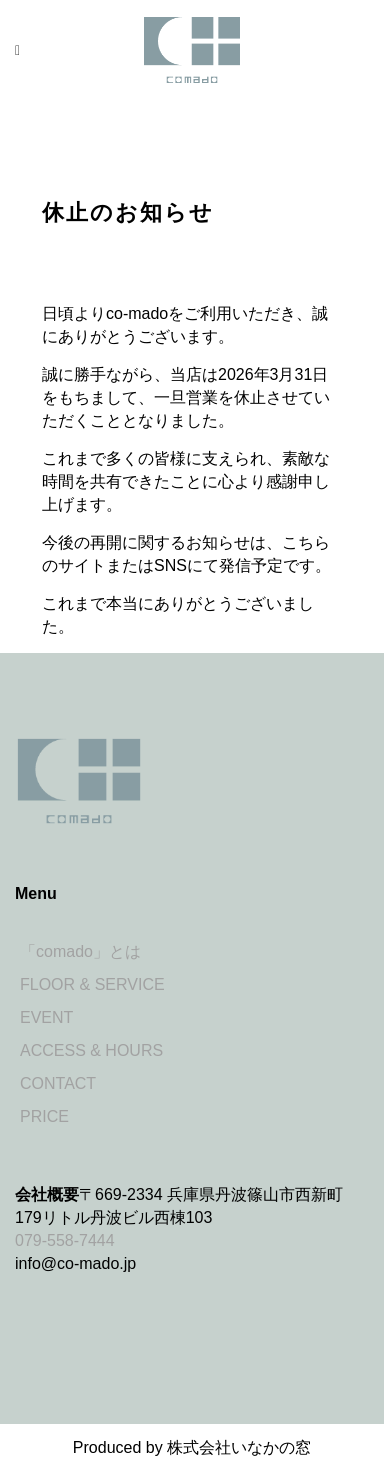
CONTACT (58, 1083)
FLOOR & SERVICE (92, 984)
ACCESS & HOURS (91, 1050)
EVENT (46, 1017)
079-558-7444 (65, 1240)
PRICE (44, 1116)
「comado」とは (80, 951)
